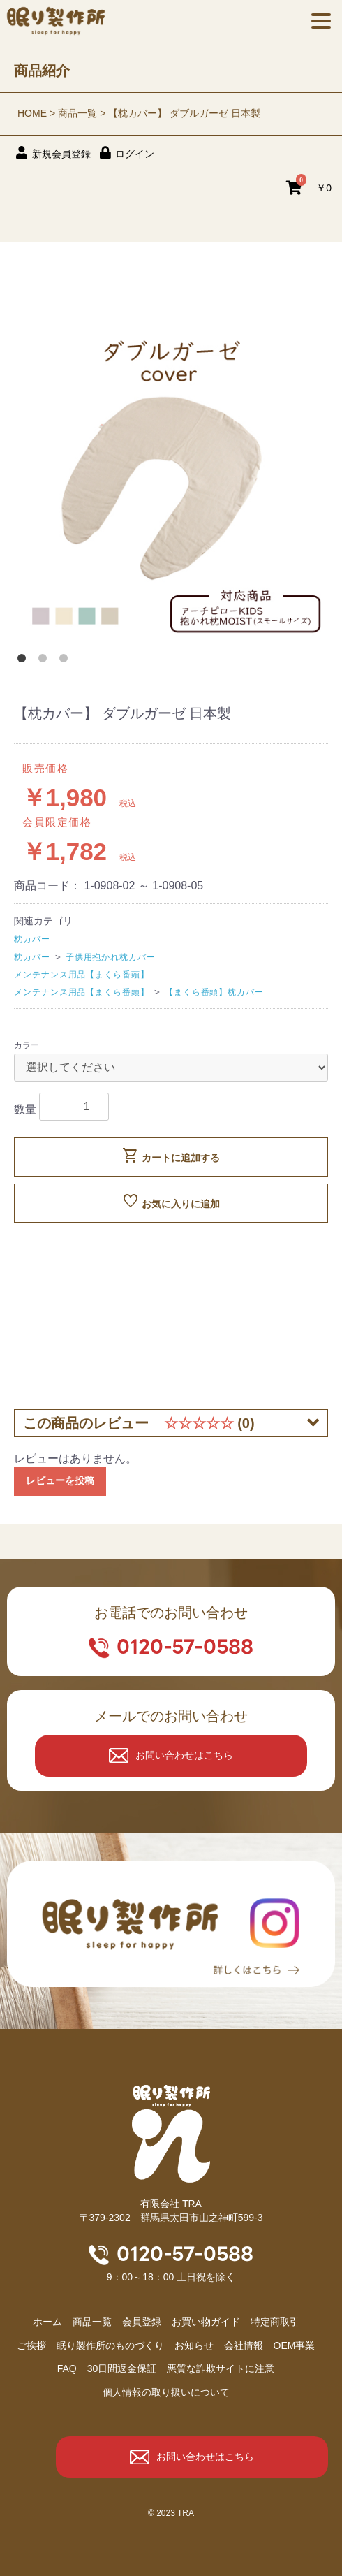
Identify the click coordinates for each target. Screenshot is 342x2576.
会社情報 (243, 2345)
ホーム (47, 2321)
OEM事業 (294, 2345)
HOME (32, 113)
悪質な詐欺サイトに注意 (220, 2368)
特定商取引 (275, 2321)
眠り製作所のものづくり (110, 2345)
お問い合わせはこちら (184, 1755)
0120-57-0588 (185, 1646)
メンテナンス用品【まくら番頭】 (81, 974)
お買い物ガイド (206, 2321)
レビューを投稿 (60, 1480)
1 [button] (24, 661)
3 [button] (66, 661)
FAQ (67, 2368)
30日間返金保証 (122, 2368)
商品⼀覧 (92, 2321)
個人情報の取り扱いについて (166, 2392)
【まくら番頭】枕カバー (214, 992)
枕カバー (32, 939)
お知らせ (194, 2345)
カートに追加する (171, 1155)
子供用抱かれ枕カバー (111, 957)
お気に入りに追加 (171, 1201)
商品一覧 (77, 113)
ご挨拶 (31, 2345)
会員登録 (141, 2321)
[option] (171, 483)
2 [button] (45, 661)
